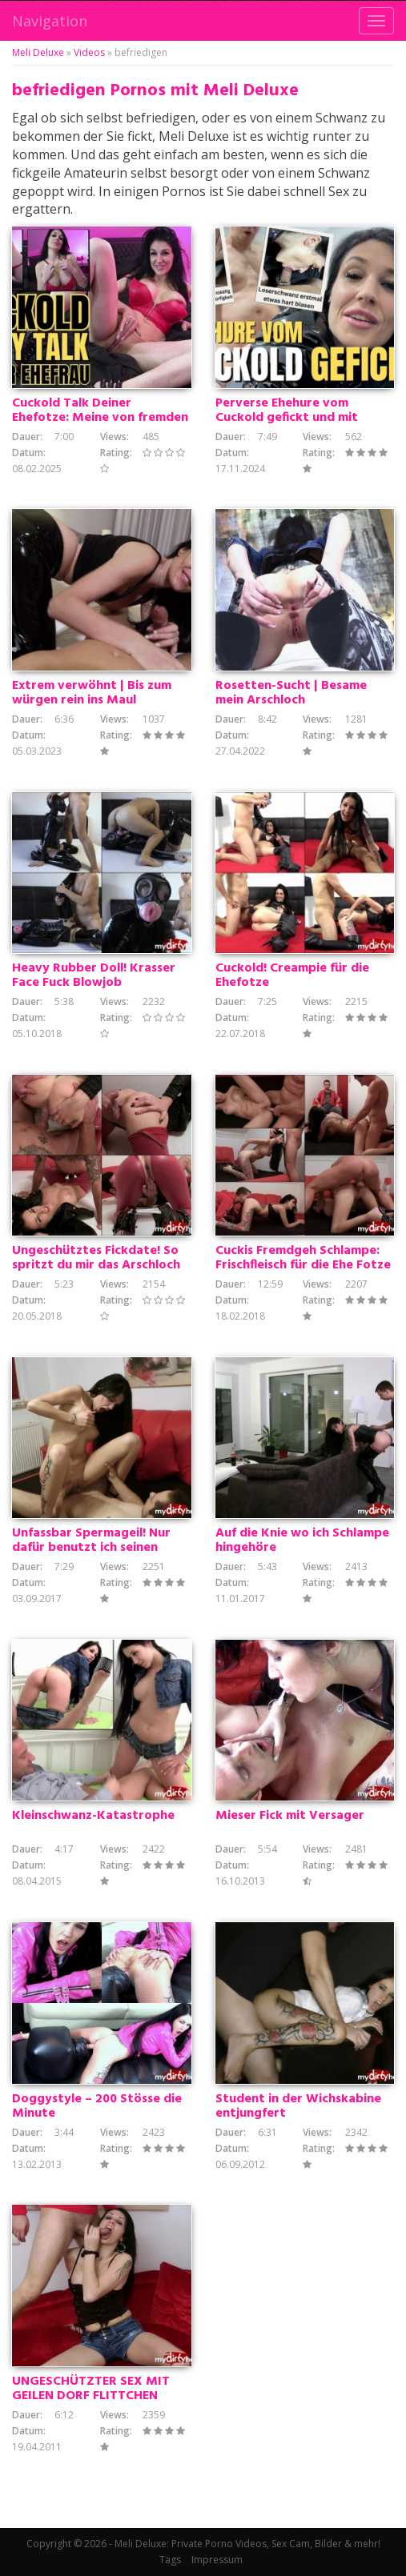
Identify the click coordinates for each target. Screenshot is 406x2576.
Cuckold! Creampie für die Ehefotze (292, 975)
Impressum (217, 2559)
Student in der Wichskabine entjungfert (298, 2106)
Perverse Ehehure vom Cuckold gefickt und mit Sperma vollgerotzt (286, 418)
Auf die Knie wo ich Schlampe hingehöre (302, 1540)
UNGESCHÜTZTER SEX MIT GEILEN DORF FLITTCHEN (91, 2388)
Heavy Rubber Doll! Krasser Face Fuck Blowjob (93, 975)
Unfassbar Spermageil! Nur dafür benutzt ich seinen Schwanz (91, 1547)
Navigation (49, 20)
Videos (89, 52)
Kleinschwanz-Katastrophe (93, 1815)
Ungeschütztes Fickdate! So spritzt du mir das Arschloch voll (96, 1265)
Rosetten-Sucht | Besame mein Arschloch (291, 693)
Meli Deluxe (38, 52)
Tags (170, 2559)
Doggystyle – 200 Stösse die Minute (97, 2106)
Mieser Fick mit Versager (289, 1815)
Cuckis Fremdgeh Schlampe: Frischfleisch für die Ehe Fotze (303, 1258)
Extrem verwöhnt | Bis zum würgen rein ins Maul (91, 693)
